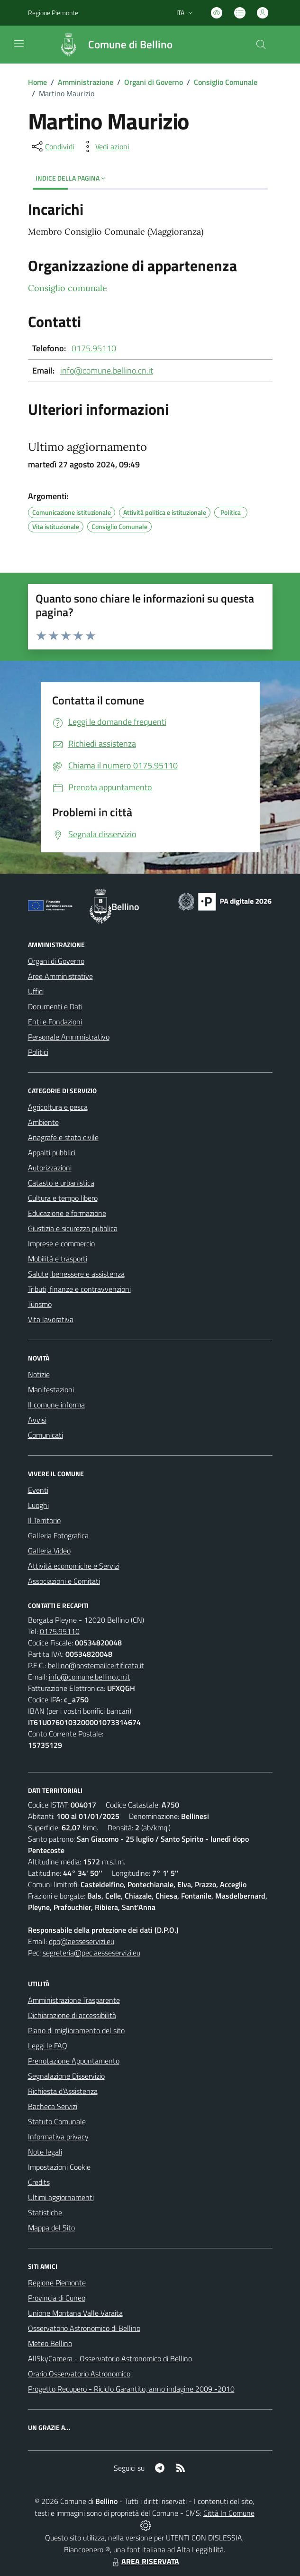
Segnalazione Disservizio (66, 2076)
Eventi (38, 1490)
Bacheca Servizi (52, 2106)
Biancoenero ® (87, 2549)
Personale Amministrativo (68, 1036)
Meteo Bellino (50, 2343)
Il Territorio (44, 1520)
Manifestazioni (51, 1389)
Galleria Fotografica (58, 1535)
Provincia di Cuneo (56, 2297)
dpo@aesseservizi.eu (81, 1941)
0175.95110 (94, 348)
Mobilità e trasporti (57, 1258)
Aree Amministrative (60, 976)
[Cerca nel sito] (260, 44)
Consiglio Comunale (225, 82)
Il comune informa (56, 1404)
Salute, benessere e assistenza (76, 1273)
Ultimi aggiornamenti (61, 2197)
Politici (38, 1052)
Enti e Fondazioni (55, 1021)
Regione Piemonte (57, 2282)
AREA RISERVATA (144, 2561)
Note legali (45, 2151)
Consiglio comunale (67, 288)
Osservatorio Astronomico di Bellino (84, 2328)
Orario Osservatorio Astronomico (79, 2373)
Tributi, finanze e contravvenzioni (79, 1289)
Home (37, 82)
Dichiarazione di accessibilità (72, 2015)
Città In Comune (229, 2513)
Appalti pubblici (51, 1152)
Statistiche (45, 2212)
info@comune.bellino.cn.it (106, 370)
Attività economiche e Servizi (73, 1565)
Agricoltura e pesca (58, 1107)
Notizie (39, 1374)
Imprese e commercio (61, 1243)
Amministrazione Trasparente (74, 2000)
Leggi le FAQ (47, 2045)
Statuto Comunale (57, 2121)
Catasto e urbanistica (61, 1182)
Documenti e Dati (55, 1006)
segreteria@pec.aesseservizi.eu (91, 1952)
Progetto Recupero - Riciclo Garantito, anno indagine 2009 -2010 (131, 2388)
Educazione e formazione (67, 1213)
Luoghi (38, 1505)
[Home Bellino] (111, 44)
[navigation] (19, 43)
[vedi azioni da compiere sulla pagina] (104, 146)
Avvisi (37, 1419)
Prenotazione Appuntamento (73, 2060)
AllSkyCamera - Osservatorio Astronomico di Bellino (110, 2358)
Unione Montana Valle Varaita (75, 2313)
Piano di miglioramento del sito (76, 2030)
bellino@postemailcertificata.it (96, 1665)
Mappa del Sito (51, 2227)
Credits (39, 2182)
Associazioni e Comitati (64, 1581)
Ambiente (43, 1122)
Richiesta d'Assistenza (63, 2091)
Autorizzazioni (50, 1167)
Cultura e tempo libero (63, 1198)
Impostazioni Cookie (59, 2167)
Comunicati (45, 1435)
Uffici (36, 991)
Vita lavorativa (50, 1319)
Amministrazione (85, 82)
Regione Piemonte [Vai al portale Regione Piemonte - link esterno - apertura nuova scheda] (53, 13)
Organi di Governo (153, 82)
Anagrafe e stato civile (63, 1137)
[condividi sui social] (52, 146)
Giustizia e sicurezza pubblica (73, 1228)
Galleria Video (49, 1550)
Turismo (40, 1304)
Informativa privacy (58, 2136)
